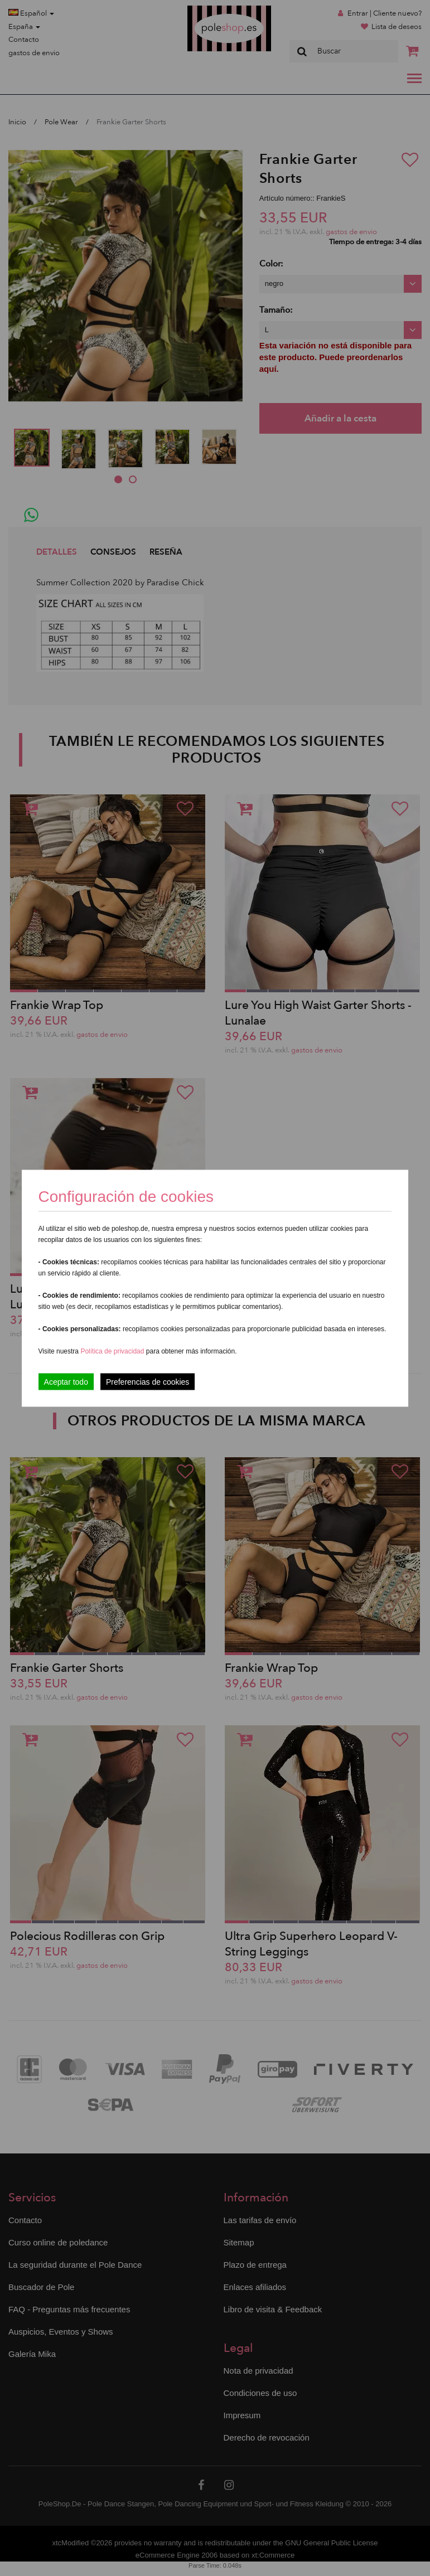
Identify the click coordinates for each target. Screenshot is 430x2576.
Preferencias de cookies (147, 1381)
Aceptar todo (66, 1381)
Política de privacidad (113, 1351)
